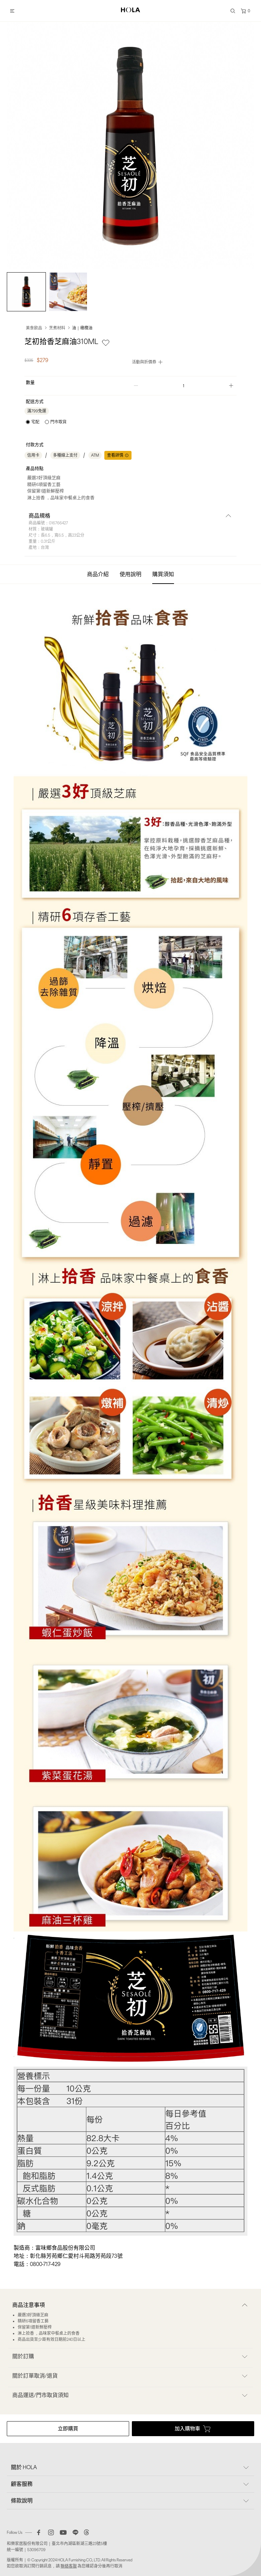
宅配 (35, 422)
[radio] (32, 422)
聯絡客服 (68, 2566)
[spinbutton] (183, 385)
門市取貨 (58, 422)
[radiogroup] (46, 422)
